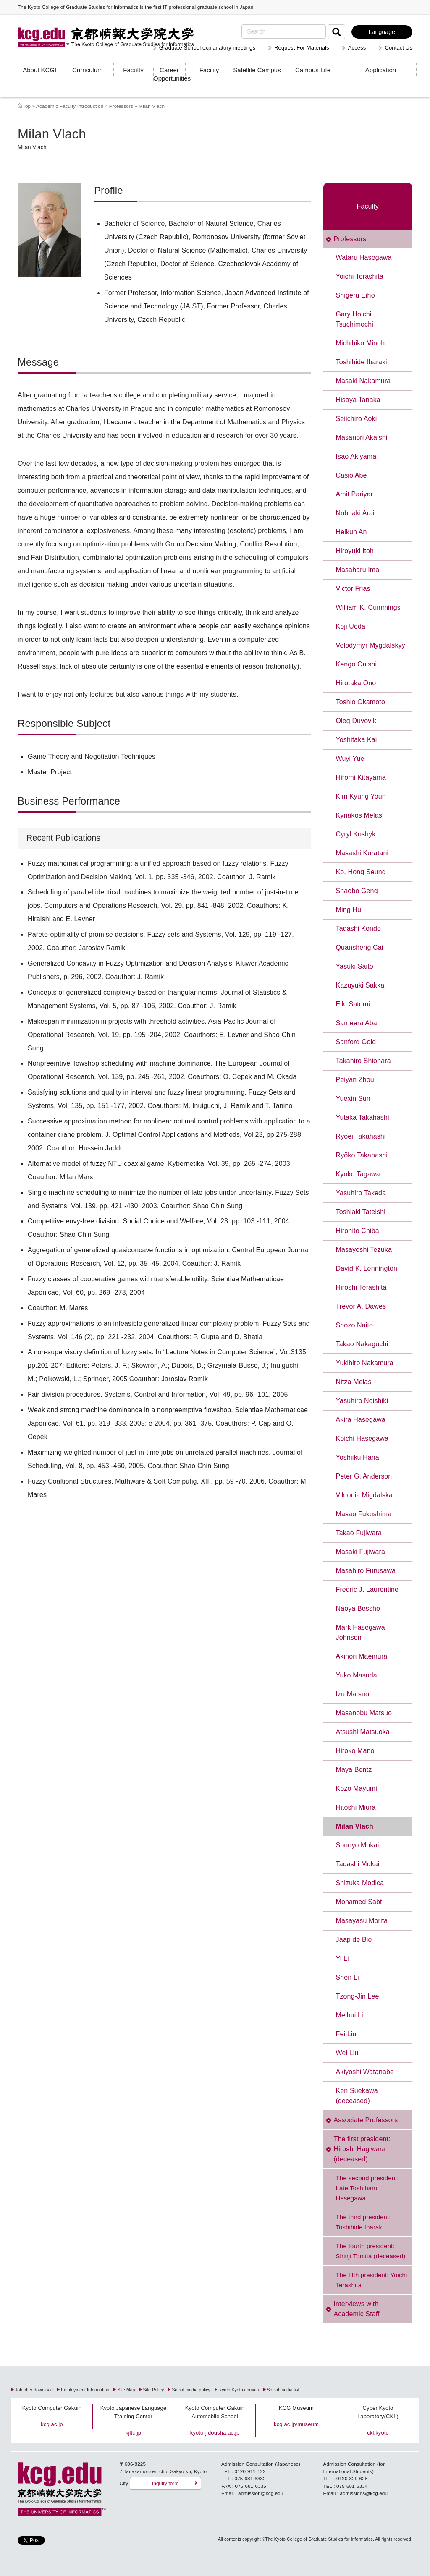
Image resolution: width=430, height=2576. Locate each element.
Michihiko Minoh (360, 343)
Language (382, 32)
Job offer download (34, 2390)
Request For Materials (301, 47)
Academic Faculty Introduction (69, 106)
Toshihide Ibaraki (361, 362)
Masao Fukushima (364, 1514)
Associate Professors (366, 2120)
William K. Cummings (368, 607)
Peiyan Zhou (355, 1079)
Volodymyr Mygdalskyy (370, 645)
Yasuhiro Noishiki (362, 1400)
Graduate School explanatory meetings (207, 47)
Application (380, 69)
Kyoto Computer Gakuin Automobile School (214, 2412)
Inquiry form (165, 2483)
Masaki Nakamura (363, 380)
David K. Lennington (367, 1268)
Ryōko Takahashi (362, 1155)
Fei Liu (346, 2034)
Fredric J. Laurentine (367, 1589)
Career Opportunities (169, 74)
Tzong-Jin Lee (357, 1996)
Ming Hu (349, 909)
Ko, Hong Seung (361, 871)
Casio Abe (351, 475)
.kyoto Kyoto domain (238, 2390)
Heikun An (351, 532)
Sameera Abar (358, 1023)
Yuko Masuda (356, 1675)
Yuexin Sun (353, 1098)
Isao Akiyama (356, 456)
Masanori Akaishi (362, 437)
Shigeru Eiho (355, 295)
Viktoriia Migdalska (364, 1495)
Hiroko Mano (355, 1750)
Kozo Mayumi (356, 1788)
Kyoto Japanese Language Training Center (133, 2412)
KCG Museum (296, 2408)
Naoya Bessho (358, 1608)
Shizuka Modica (360, 1882)
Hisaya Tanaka (358, 399)
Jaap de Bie (354, 1939)
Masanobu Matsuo (364, 1712)
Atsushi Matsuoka (363, 1731)
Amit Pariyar (354, 494)
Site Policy (153, 2390)
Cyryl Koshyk (356, 834)
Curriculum (87, 69)
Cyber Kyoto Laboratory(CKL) (378, 2412)
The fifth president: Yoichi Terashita (371, 2280)
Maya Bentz (354, 1769)
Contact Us (398, 47)
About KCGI (39, 69)
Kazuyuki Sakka (360, 985)
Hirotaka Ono (356, 683)
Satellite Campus (257, 69)
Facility (209, 69)
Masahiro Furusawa (366, 1570)
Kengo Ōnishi (356, 664)
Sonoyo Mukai (357, 1845)
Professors (121, 106)
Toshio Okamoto (360, 701)
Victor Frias (353, 588)
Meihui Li (349, 2015)
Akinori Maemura (362, 1656)
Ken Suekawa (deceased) (357, 2095)
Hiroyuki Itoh (355, 550)
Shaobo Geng (357, 890)
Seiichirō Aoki (356, 418)
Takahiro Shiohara (363, 1060)
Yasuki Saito (354, 966)
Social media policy (191, 2390)
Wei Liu (347, 2052)
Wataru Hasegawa (364, 257)
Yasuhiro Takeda (361, 1193)
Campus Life (312, 69)
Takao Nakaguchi (362, 1344)
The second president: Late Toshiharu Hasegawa (367, 2188)
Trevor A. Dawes (361, 1306)
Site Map (126, 2390)
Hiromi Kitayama (361, 777)
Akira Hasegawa (360, 1419)
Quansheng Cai (359, 947)
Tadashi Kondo (358, 928)
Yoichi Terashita (359, 276)
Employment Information (85, 2390)
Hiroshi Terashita (361, 1287)
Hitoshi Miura (356, 1807)
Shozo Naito (354, 1325)
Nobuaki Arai (355, 513)
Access (357, 47)
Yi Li (342, 1958)
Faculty (133, 69)
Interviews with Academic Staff (357, 2308)
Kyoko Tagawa (358, 1174)
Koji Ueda (351, 626)
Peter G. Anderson (364, 1476)
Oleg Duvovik (356, 720)
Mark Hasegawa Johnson (360, 1632)
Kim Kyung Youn (361, 796)
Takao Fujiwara (359, 1532)
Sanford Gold (356, 1041)
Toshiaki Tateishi (360, 1211)
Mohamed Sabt (359, 1901)
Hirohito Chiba (357, 1230)
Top (27, 106)
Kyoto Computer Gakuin (51, 2408)
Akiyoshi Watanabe (365, 2071)
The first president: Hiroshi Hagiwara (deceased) (362, 2149)
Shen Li (347, 1977)
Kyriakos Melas (359, 815)
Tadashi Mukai (358, 1864)
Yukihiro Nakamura (364, 1362)
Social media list (283, 2390)
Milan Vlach (354, 1826)
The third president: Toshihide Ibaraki (363, 2222)
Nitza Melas (354, 1381)
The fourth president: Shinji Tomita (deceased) (371, 2251)
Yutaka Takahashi (362, 1117)
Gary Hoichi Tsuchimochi (354, 319)
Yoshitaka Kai (356, 739)
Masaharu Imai (358, 569)
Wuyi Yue (350, 758)
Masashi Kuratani (362, 853)
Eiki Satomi (353, 1004)
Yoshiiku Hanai (358, 1457)
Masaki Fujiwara (360, 1551)
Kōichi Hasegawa (362, 1438)
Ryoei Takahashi (361, 1136)
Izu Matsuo (353, 1694)
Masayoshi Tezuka (364, 1249)
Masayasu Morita (362, 1920)
